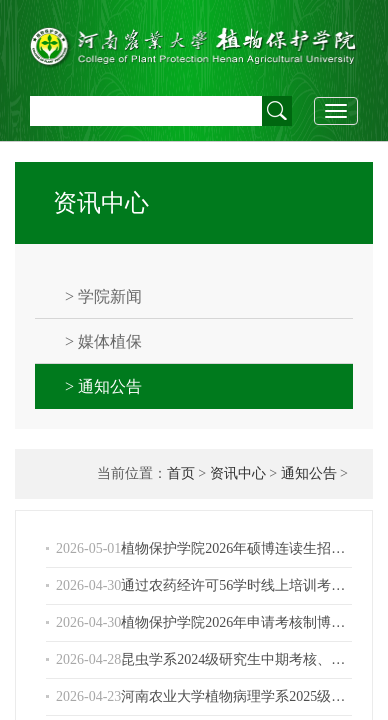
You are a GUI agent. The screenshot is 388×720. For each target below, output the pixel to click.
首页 (181, 473)
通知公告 (309, 473)
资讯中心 (238, 473)
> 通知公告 (103, 386)
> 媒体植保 (103, 341)
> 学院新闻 (103, 296)
